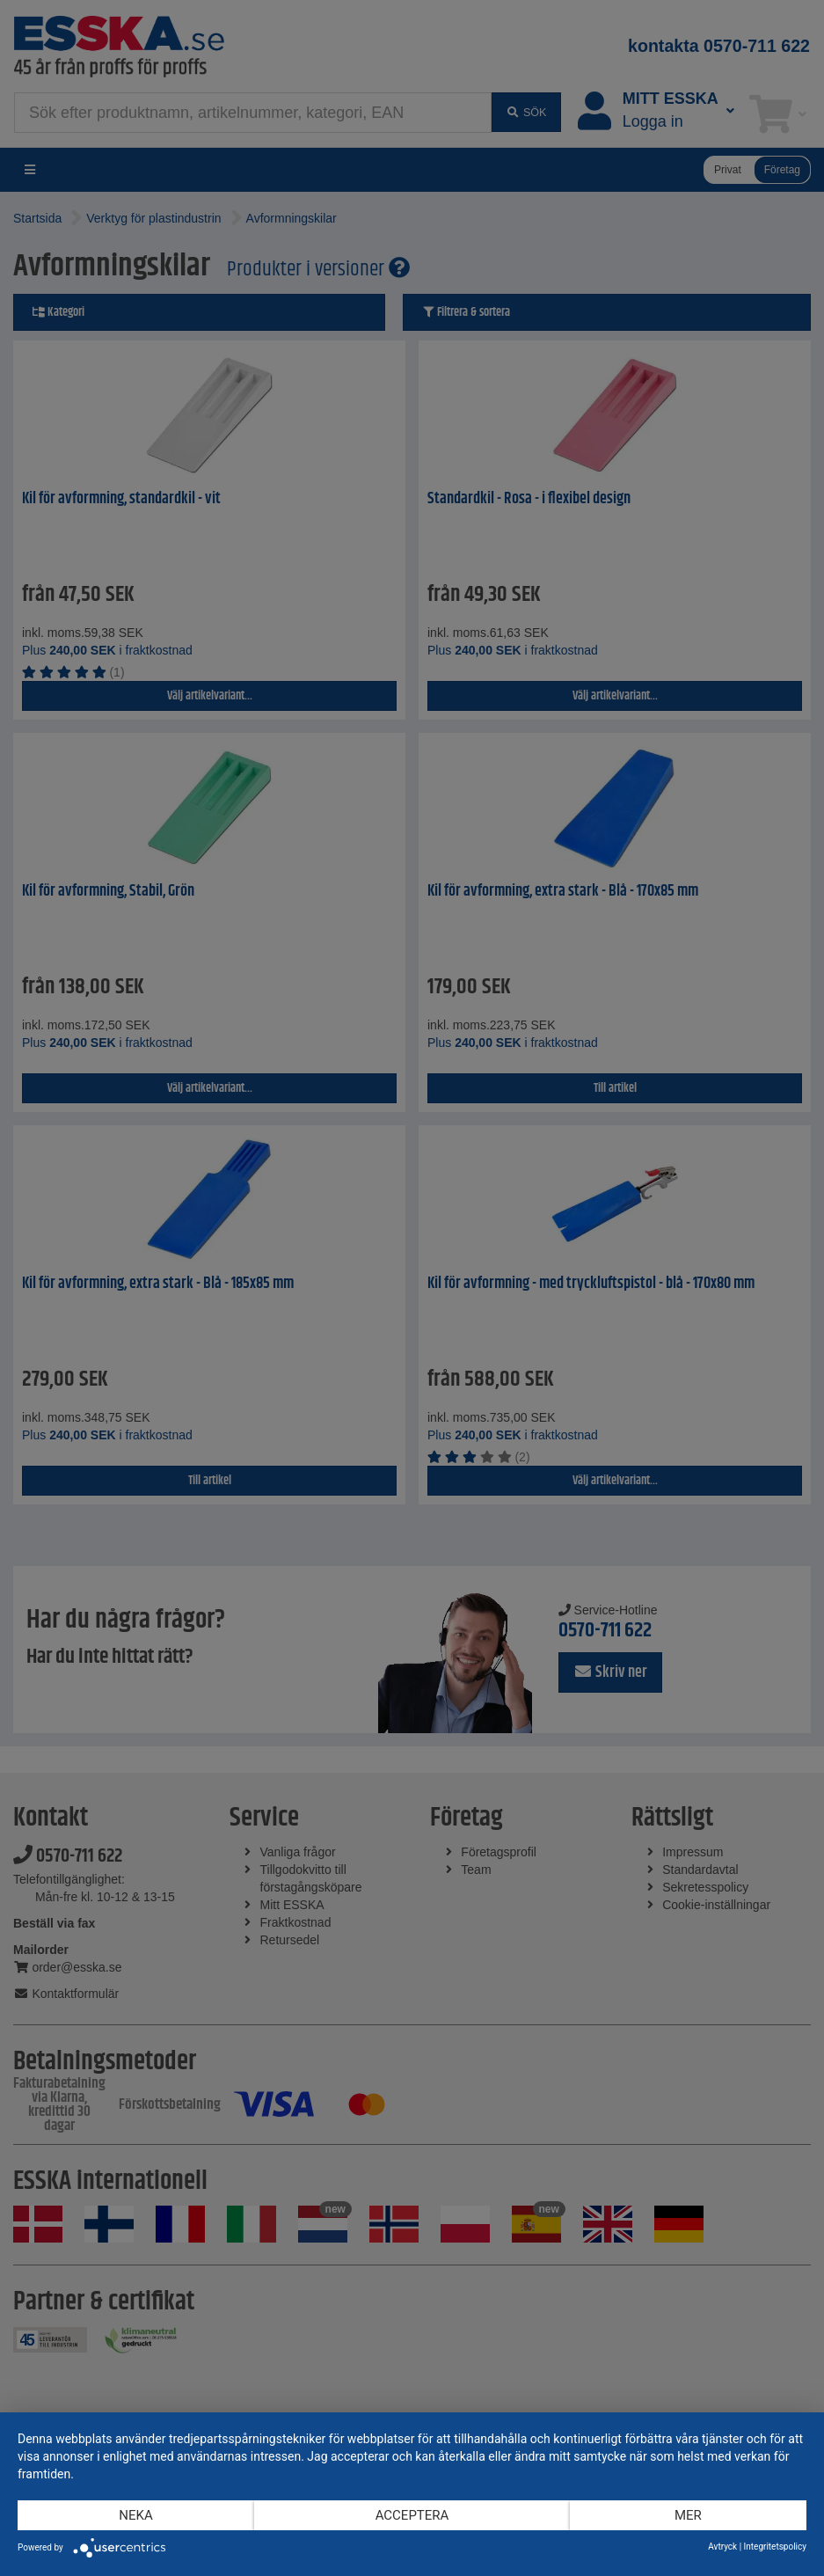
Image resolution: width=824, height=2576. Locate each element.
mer (688, 2515)
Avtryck (722, 2546)
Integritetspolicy (775, 2546)
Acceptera (412, 2515)
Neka (135, 2515)
